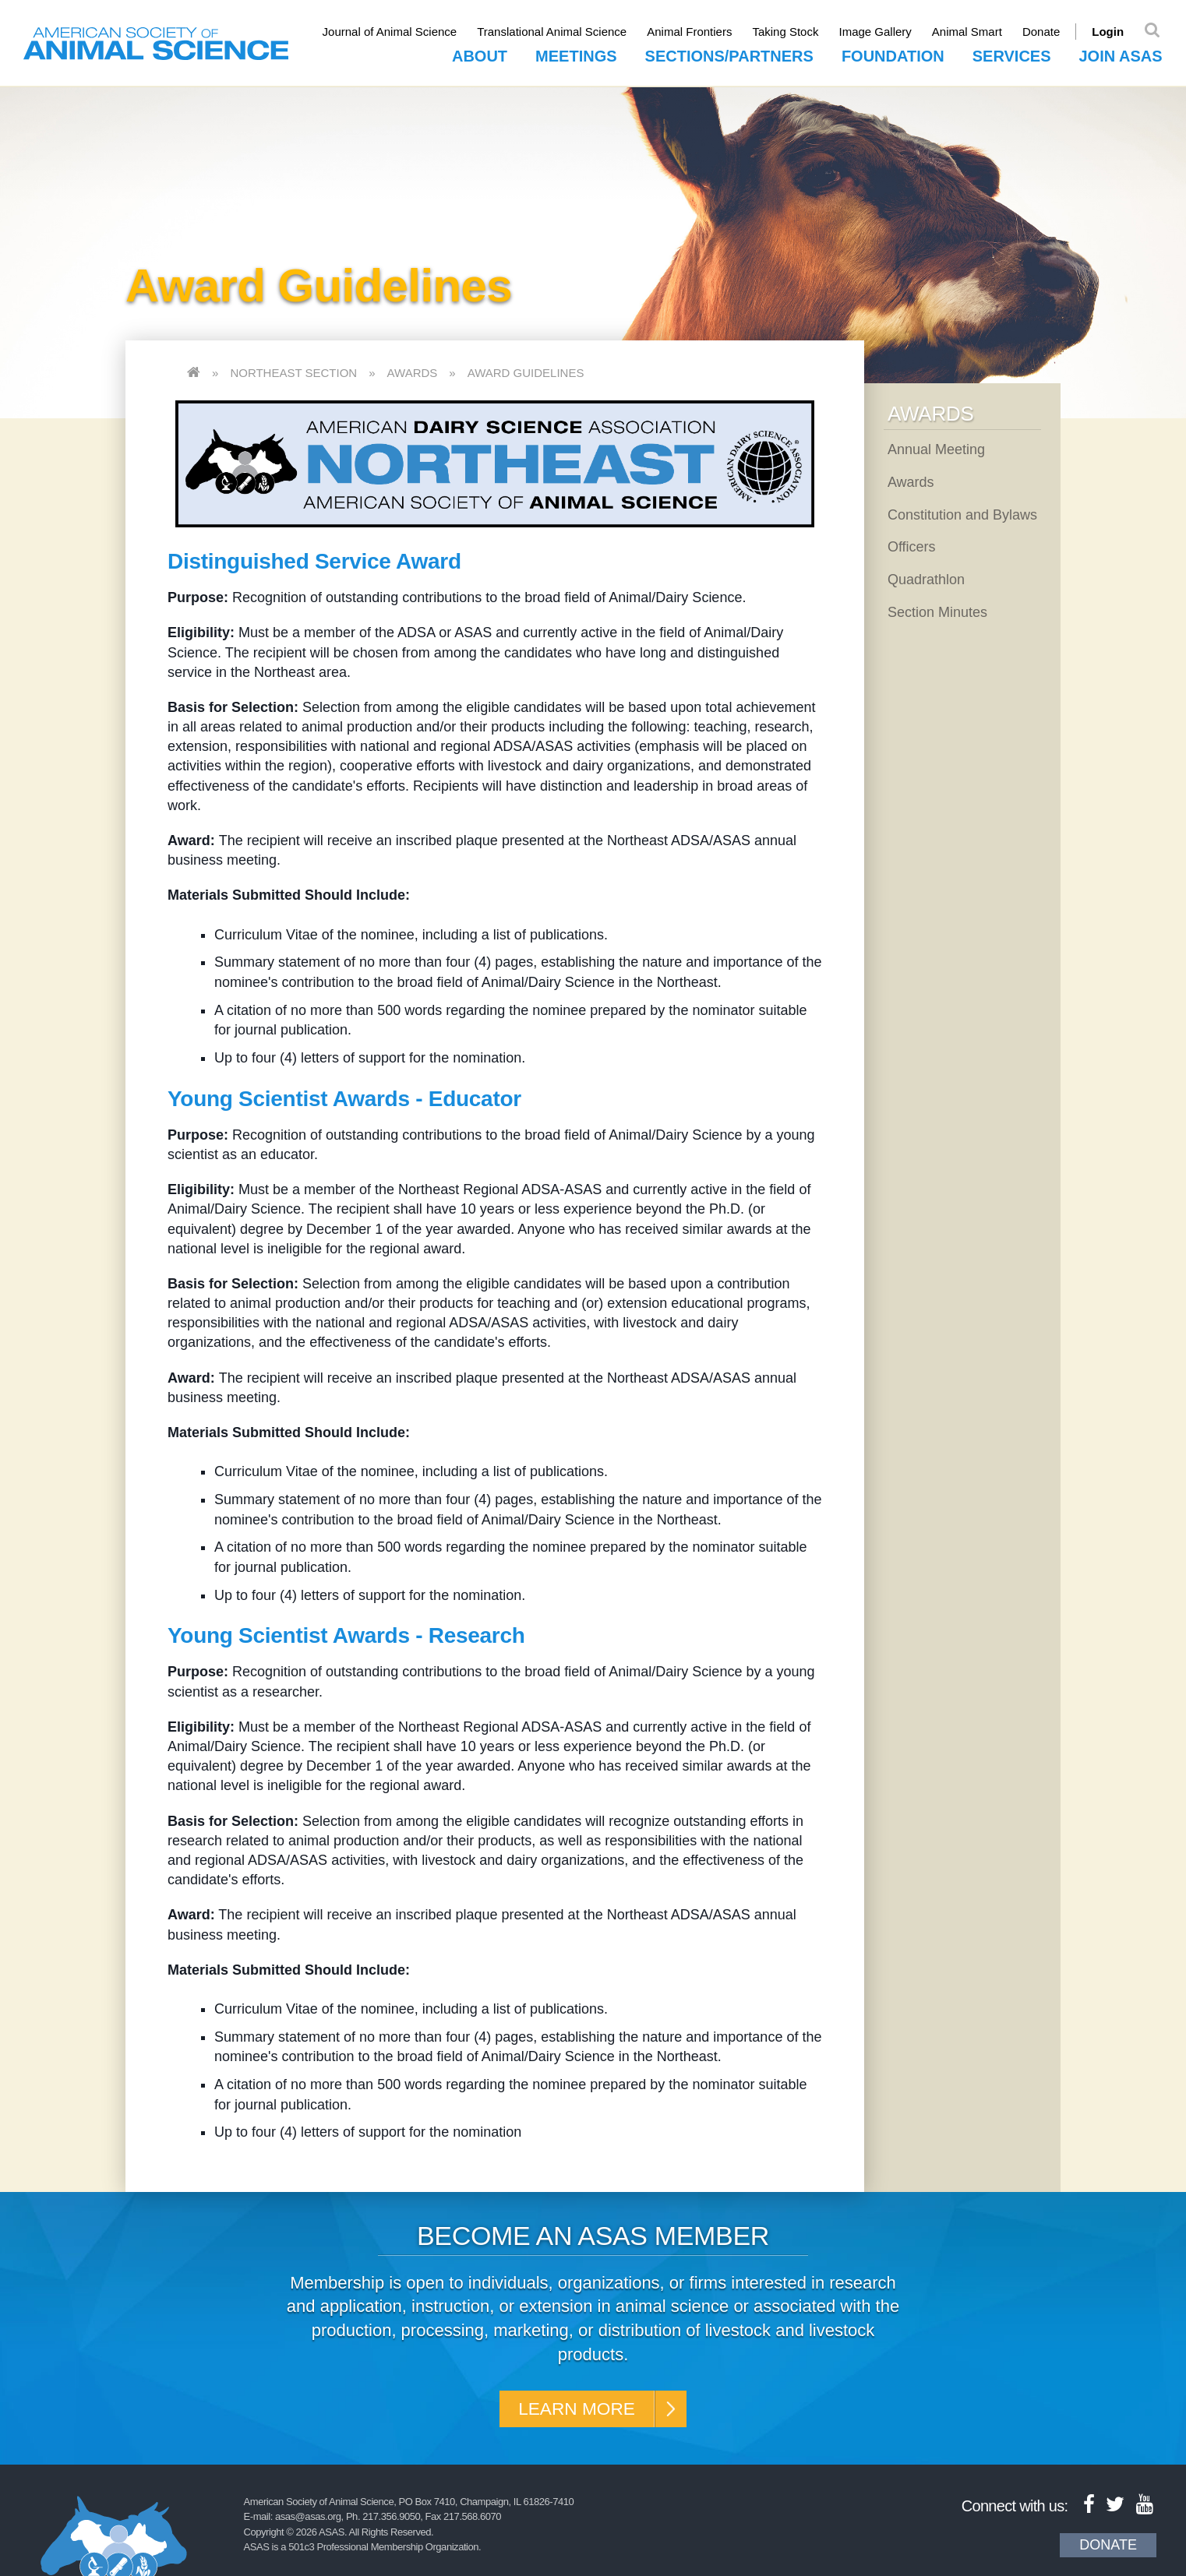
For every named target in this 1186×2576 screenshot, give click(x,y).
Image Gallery (880, 31)
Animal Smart (972, 31)
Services (1011, 55)
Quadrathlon (926, 579)
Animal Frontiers (694, 31)
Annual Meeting (936, 448)
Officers (912, 546)
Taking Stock (790, 31)
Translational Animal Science (557, 31)
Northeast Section (293, 372)
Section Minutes (937, 611)
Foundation (893, 55)
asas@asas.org (308, 2518)
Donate (1045, 31)
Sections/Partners (729, 55)
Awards (412, 372)
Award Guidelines (526, 372)
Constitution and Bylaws (962, 514)
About (479, 55)
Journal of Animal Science (394, 31)
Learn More (575, 2408)
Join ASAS (1121, 55)
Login (1113, 31)
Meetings (575, 55)
